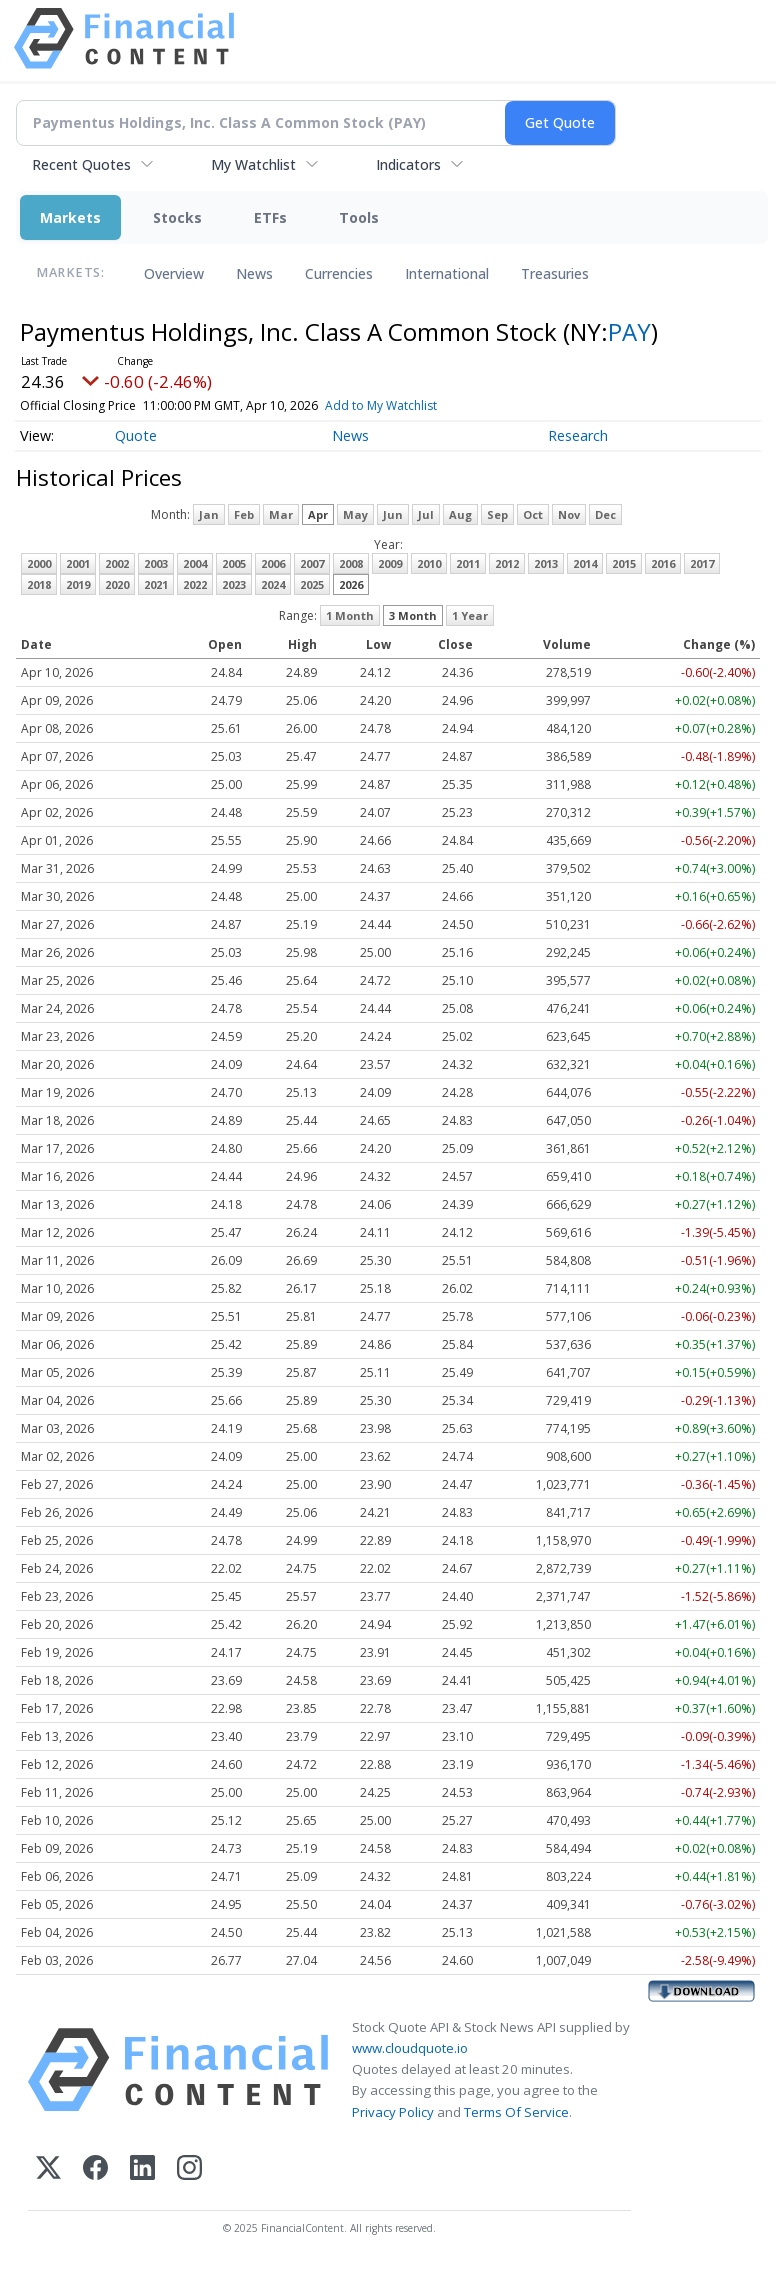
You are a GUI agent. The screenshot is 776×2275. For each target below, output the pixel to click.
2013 (546, 563)
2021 (156, 584)
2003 (156, 563)
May (355, 514)
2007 (312, 563)
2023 (234, 584)
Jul (426, 514)
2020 (117, 584)
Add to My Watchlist (410, 405)
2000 (39, 563)
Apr (318, 514)
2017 (702, 563)
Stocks (177, 217)
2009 (390, 563)
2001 (78, 563)
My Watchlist (253, 164)
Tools (359, 217)
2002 (117, 563)
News (254, 273)
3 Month (413, 615)
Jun (393, 514)
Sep (497, 514)
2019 (78, 584)
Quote (136, 435)
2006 (273, 563)
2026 (351, 584)
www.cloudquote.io (410, 2048)
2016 (663, 563)
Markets (70, 217)
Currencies (339, 273)
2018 (39, 584)
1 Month (350, 615)
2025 (312, 584)
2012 (507, 563)
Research (578, 435)
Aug (460, 514)
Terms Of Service (516, 2112)
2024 (273, 584)
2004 (195, 563)
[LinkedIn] (142, 2169)
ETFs (270, 217)
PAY (629, 331)
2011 (468, 563)
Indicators (408, 164)
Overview (174, 273)
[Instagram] (189, 2169)
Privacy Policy (393, 2112)
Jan (209, 514)
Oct (533, 514)
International (447, 273)
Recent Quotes (81, 164)
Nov (569, 514)
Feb (244, 514)
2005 (234, 563)
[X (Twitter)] (48, 2169)
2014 (585, 563)
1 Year (470, 615)
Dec (605, 514)
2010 (429, 563)
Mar (281, 514)
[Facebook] (95, 2169)
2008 (351, 563)
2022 (195, 584)
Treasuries (555, 273)
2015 (624, 563)
